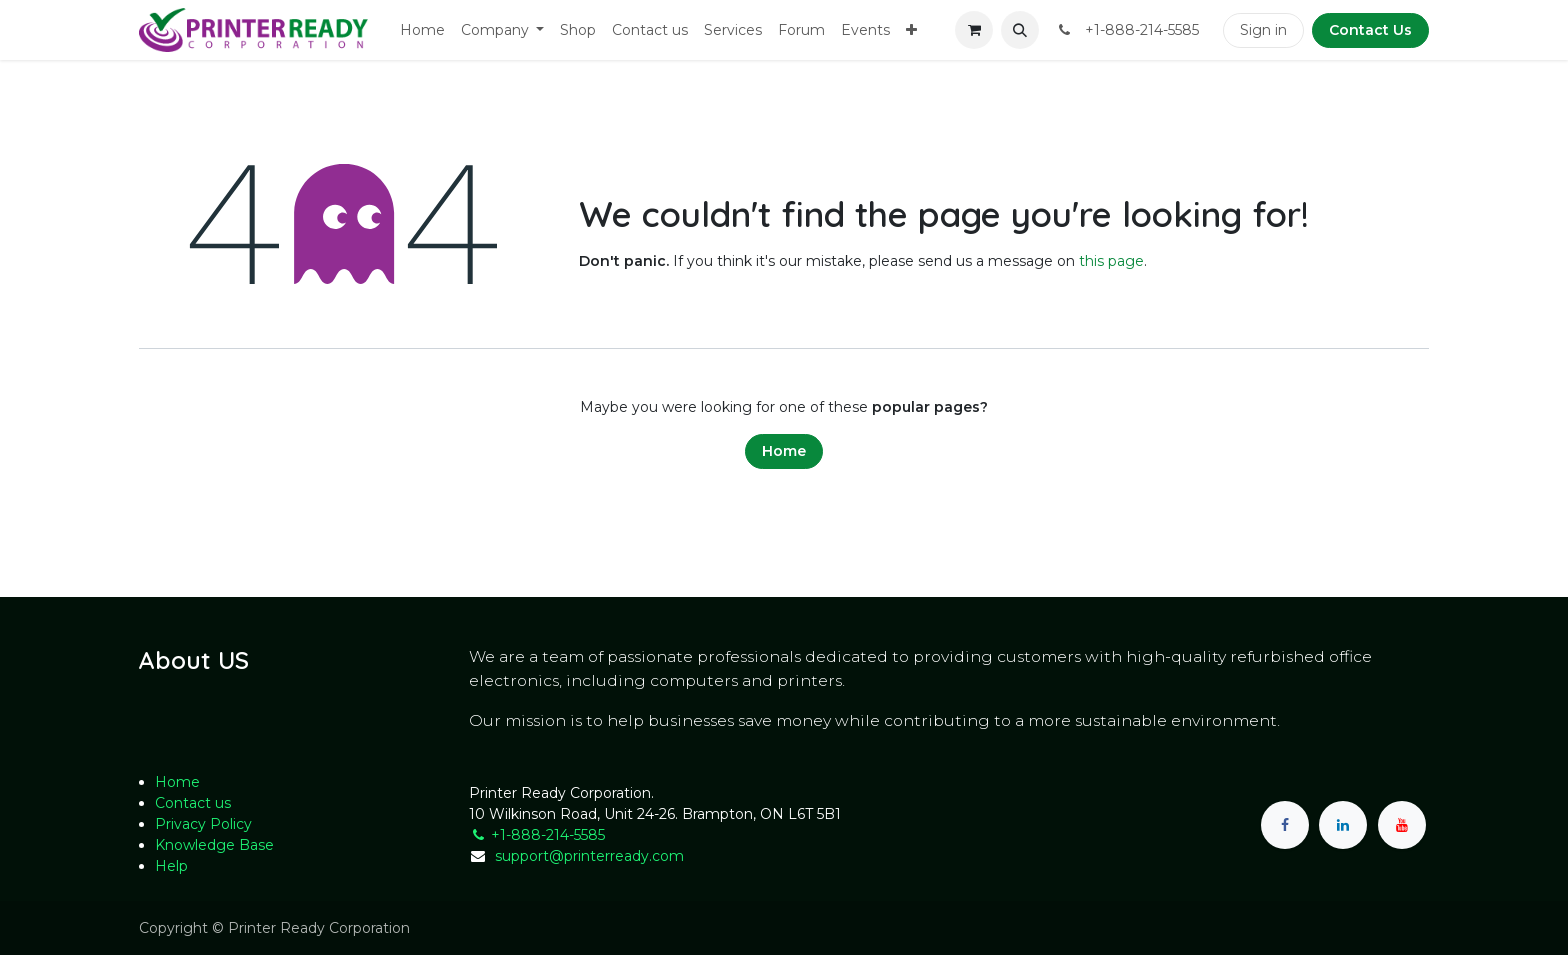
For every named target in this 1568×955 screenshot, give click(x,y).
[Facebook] (1285, 825)
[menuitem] (422, 30)
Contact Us (1370, 30)
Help (171, 866)
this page (1111, 261)
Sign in (1263, 30)
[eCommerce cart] (974, 30)
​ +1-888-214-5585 (1127, 30)
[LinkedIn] (1343, 825)
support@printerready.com (589, 856)
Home (784, 451)
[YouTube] (1402, 825)
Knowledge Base (214, 845)
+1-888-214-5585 (537, 835)
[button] (1020, 30)
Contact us (193, 803)
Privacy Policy (203, 824)
